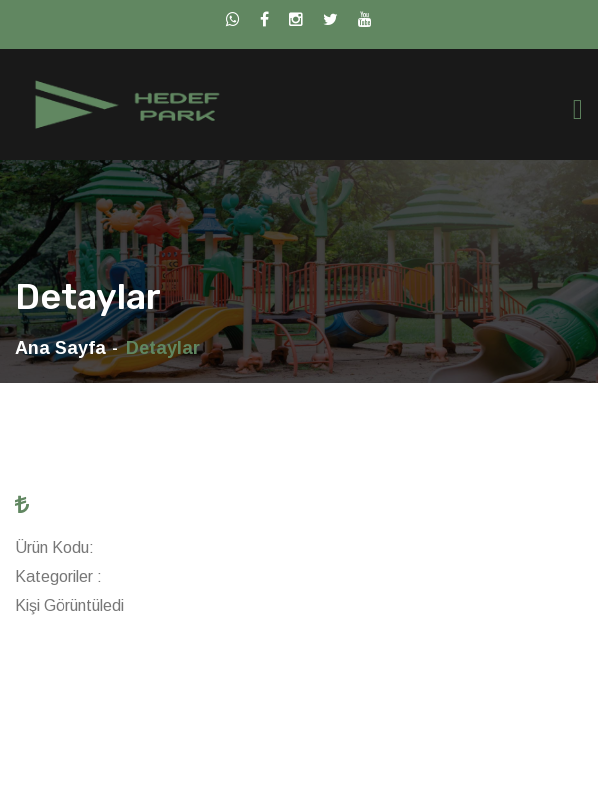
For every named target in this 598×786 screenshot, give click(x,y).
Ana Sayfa (60, 348)
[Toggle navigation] (578, 109)
